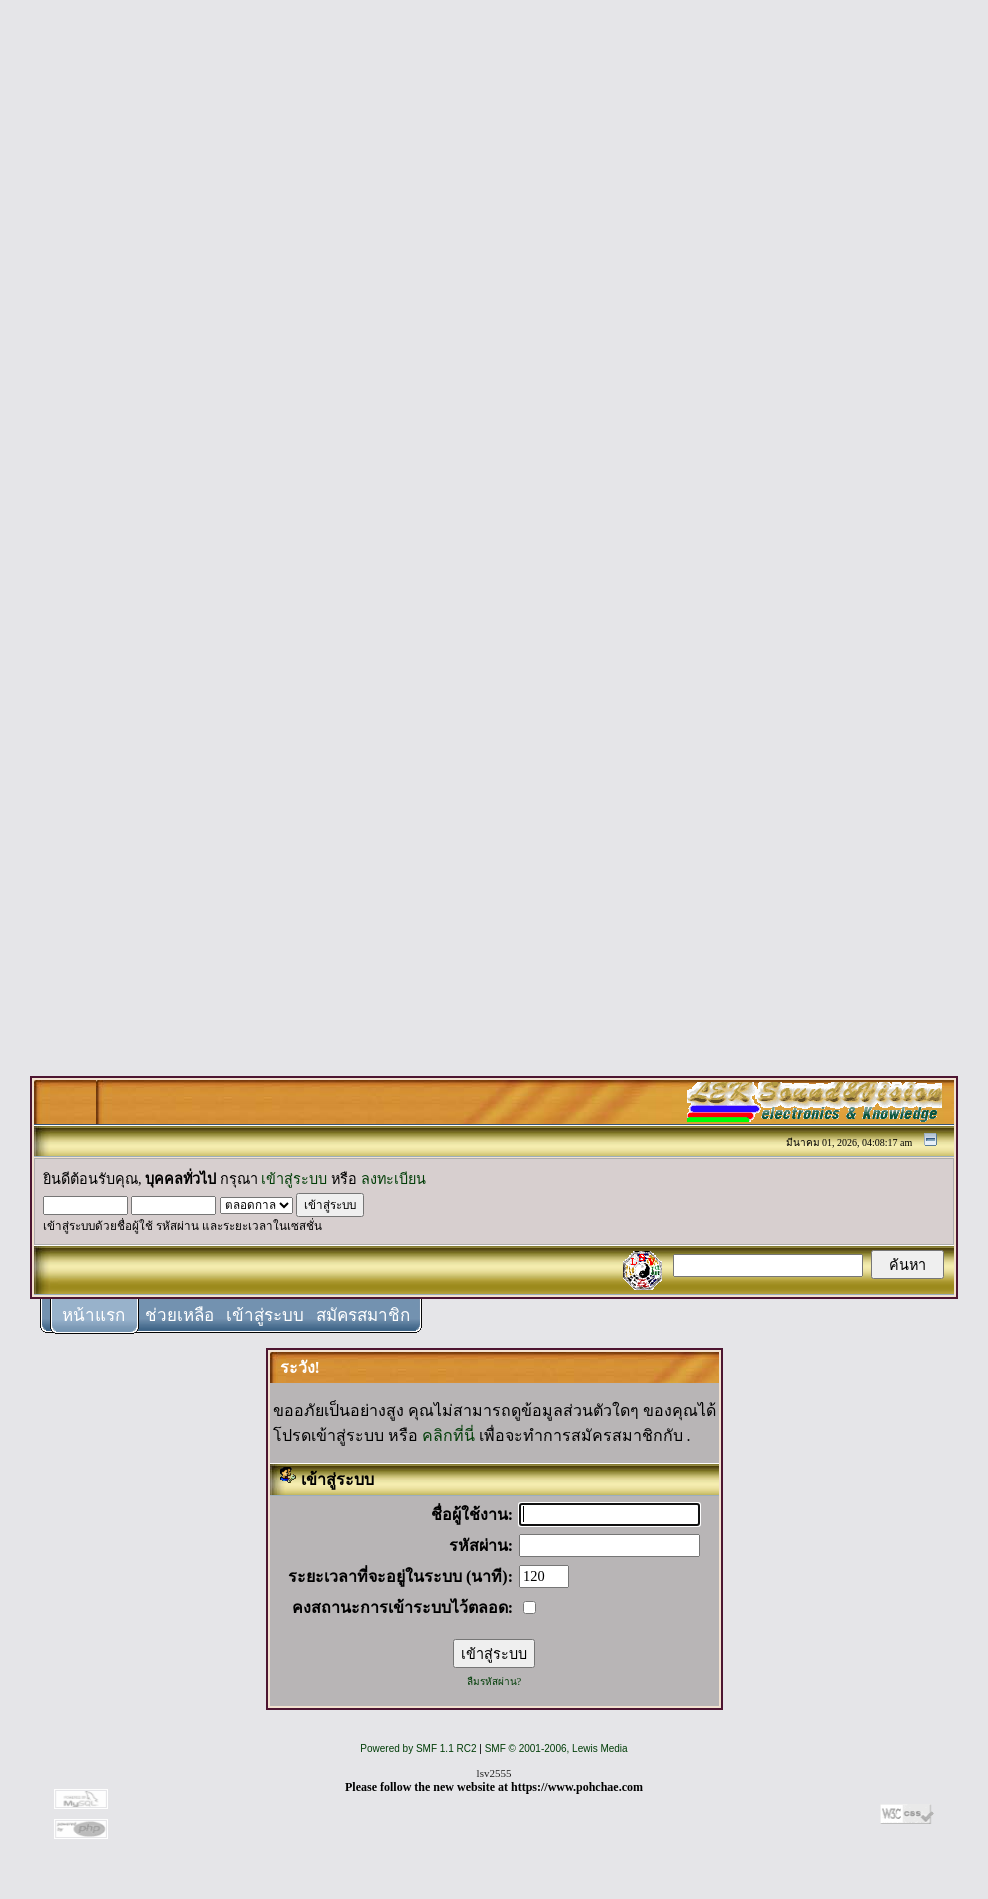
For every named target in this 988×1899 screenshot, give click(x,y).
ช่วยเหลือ (179, 1315)
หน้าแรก (93, 1315)
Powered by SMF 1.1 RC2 (418, 1748)
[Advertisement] (494, 312)
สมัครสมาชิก (363, 1315)
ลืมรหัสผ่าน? (494, 1681)
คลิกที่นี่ (448, 1435)
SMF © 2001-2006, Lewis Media (556, 1748)
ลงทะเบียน (393, 1179)
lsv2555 (494, 1773)
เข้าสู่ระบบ (294, 1179)
